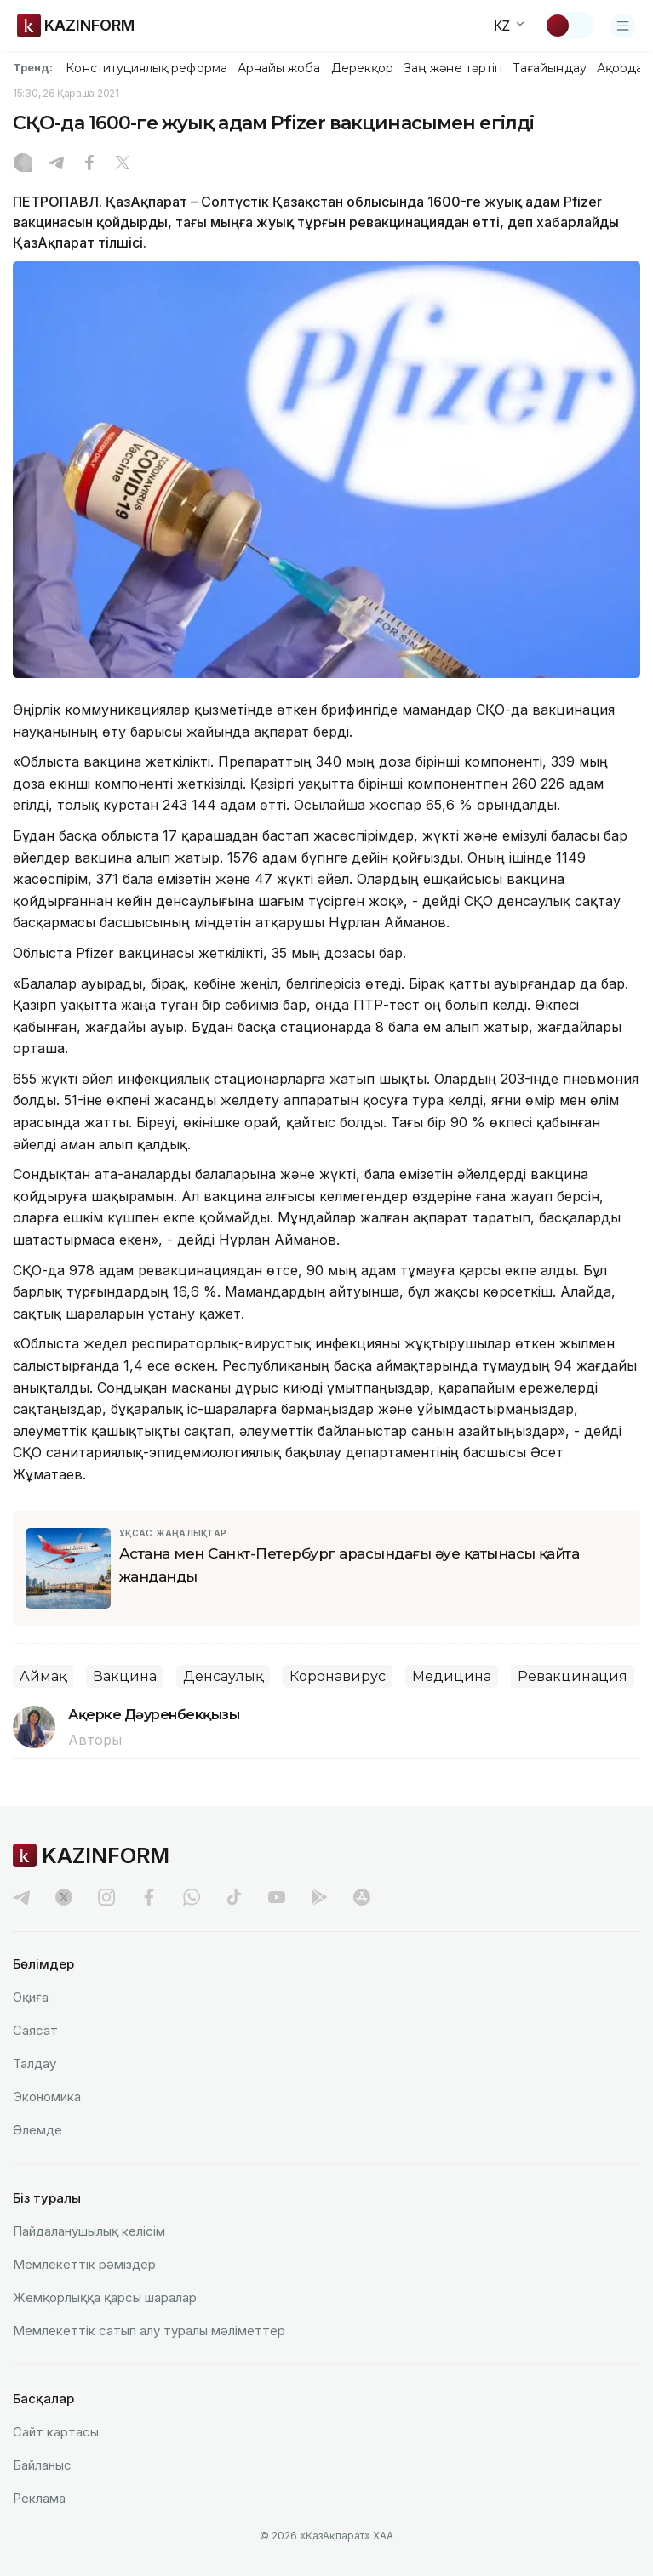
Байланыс (42, 2465)
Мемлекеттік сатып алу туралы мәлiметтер (149, 2330)
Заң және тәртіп (453, 68)
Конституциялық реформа (146, 68)
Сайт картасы (56, 2432)
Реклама (39, 2498)
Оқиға (31, 1997)
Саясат (35, 2030)
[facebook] (149, 1897)
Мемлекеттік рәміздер (84, 2264)
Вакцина (125, 1676)
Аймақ (43, 1676)
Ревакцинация (572, 1676)
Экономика (47, 2097)
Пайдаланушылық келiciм (89, 2231)
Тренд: (33, 67)
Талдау (34, 2063)
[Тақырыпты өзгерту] (568, 25)
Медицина (451, 1676)
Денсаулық (223, 1676)
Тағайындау (550, 68)
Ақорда (620, 68)
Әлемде (37, 2130)
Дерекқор (362, 68)
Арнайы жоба (279, 68)
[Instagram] (23, 164)
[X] (122, 164)
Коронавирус (337, 1676)
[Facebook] (89, 164)
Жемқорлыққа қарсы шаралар (105, 2297)
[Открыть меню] (623, 25)
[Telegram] (56, 164)
